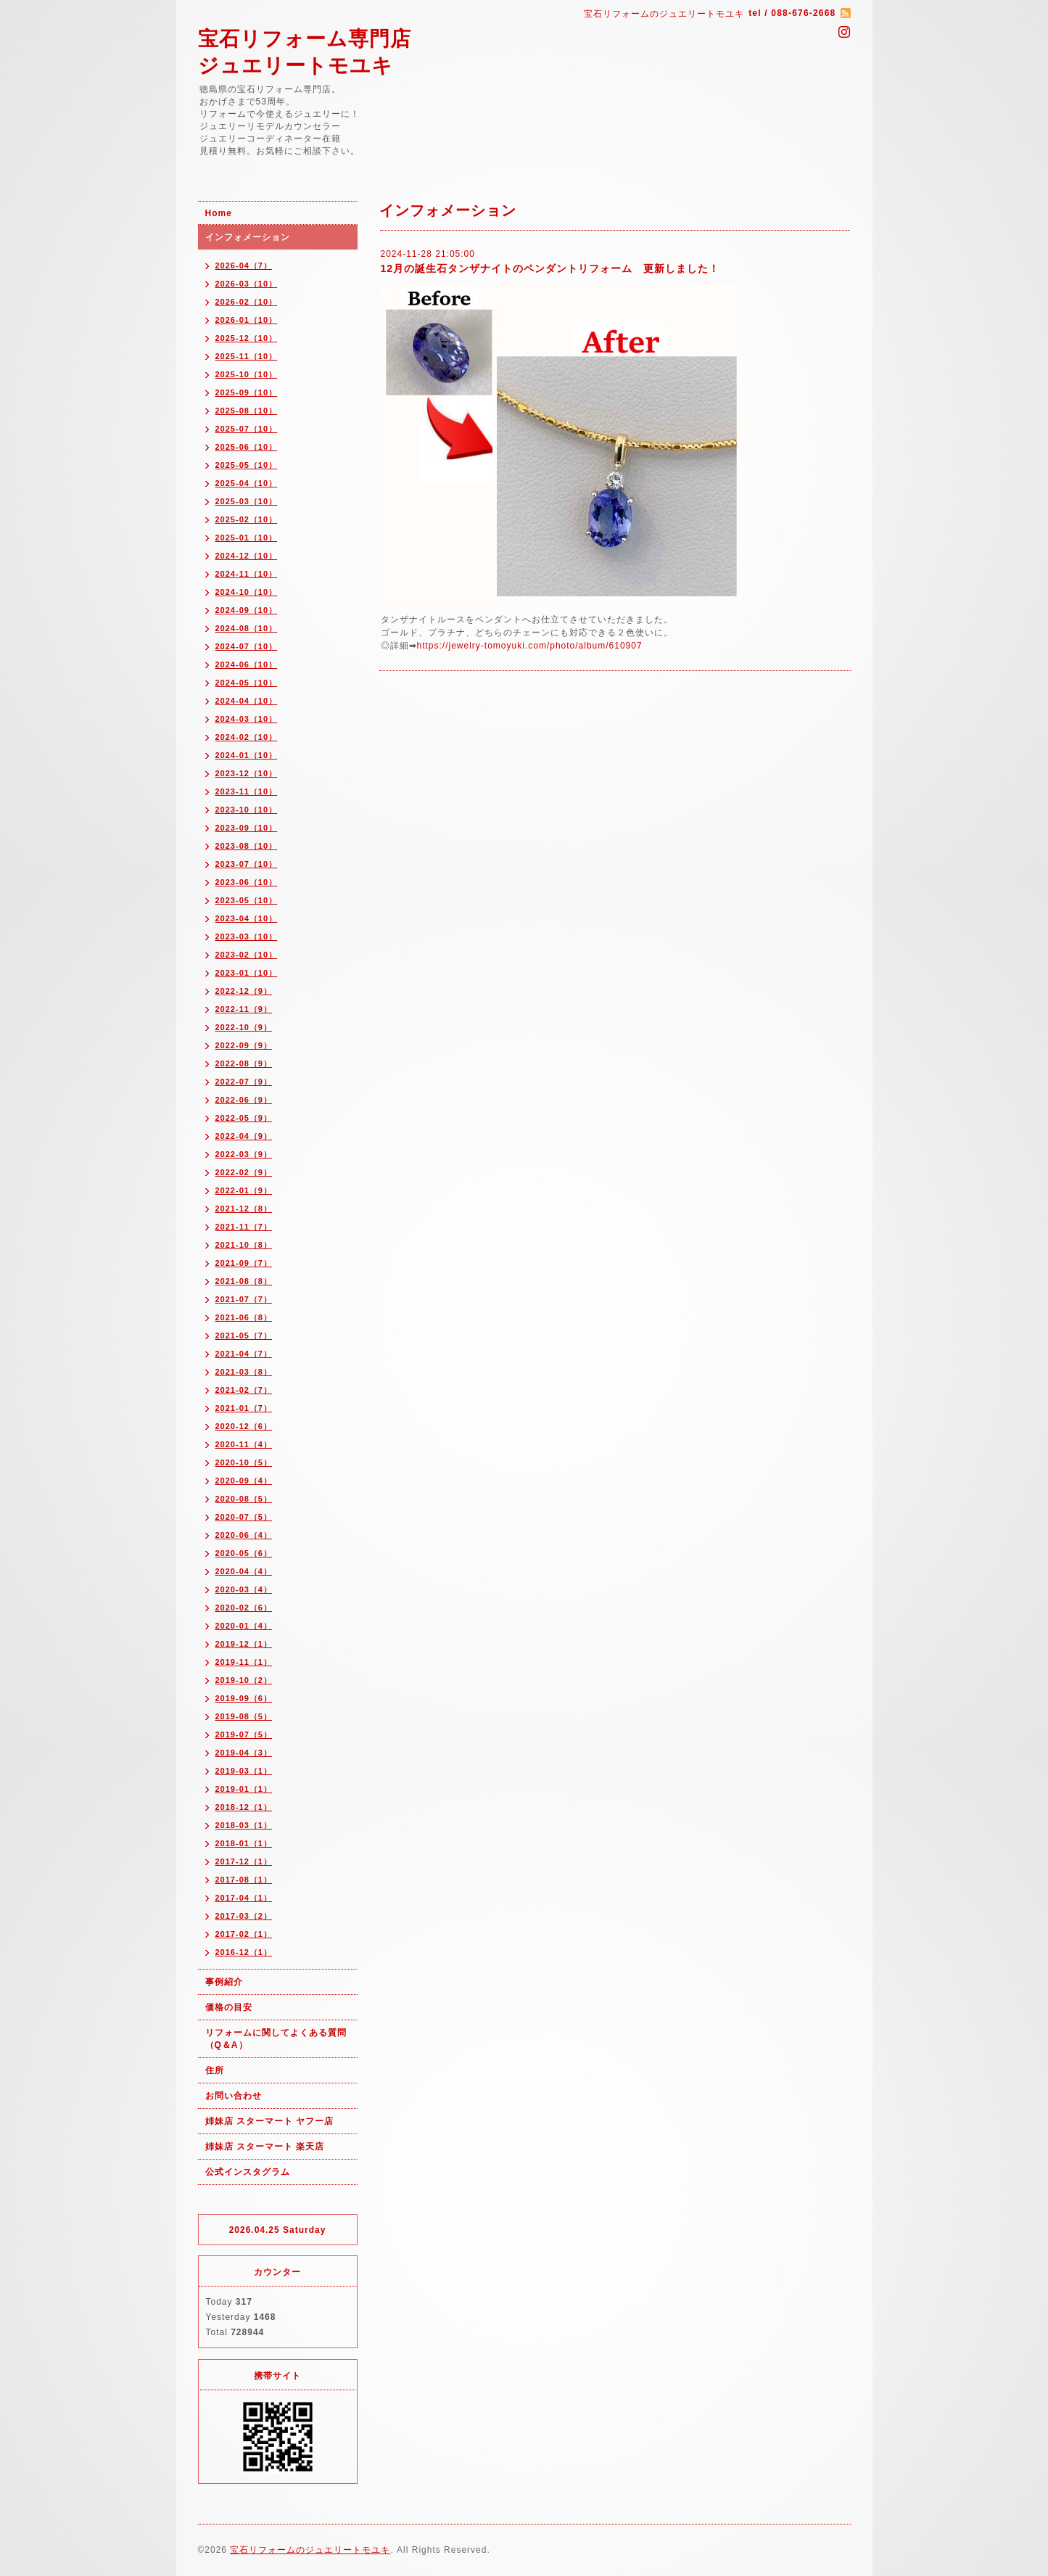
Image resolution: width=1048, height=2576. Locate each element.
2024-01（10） (246, 755)
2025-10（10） (246, 374)
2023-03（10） (246, 936)
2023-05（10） (246, 900)
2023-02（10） (246, 954)
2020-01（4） (244, 1625)
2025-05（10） (246, 465)
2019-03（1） (244, 1770)
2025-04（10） (246, 483)
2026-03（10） (246, 283)
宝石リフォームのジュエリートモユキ (310, 2550)
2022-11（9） (244, 1009)
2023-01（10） (246, 972)
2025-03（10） (246, 501)
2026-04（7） (244, 265)
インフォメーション (247, 237)
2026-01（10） (246, 320)
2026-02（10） (246, 301)
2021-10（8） (244, 1244)
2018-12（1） (244, 1807)
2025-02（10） (246, 519)
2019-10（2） (244, 1680)
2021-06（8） (244, 1317)
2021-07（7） (244, 1299)
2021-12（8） (244, 1208)
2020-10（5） (244, 1462)
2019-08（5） (244, 1716)
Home (218, 213)
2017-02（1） (244, 1934)
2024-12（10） (246, 555)
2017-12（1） (244, 1861)
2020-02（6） (244, 1607)
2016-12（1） (244, 1952)
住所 (214, 2070)
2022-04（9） (244, 1136)
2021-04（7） (244, 1353)
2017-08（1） (244, 1879)
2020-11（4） (244, 1444)
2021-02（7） (244, 1390)
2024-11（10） (246, 573)
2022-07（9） (244, 1081)
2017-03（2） (244, 1916)
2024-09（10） (246, 610)
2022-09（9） (244, 1045)
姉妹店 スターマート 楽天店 (265, 2146)
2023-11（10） (246, 791)
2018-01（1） (244, 1843)
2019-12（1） (244, 1643)
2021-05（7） (244, 1335)
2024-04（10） (246, 700)
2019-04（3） (244, 1752)
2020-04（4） (244, 1571)
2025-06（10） (246, 447)
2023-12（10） (246, 773)
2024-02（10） (246, 737)
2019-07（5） (244, 1734)
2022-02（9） (244, 1172)
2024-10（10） (246, 592)
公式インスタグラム (247, 2172)
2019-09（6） (244, 1698)
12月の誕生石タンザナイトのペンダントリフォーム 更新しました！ (550, 268)
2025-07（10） (246, 428)
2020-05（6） (244, 1553)
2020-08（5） (244, 1498)
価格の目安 (228, 2007)
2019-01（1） (244, 1789)
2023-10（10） (246, 809)
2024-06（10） (246, 664)
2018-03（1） (244, 1825)
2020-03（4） (244, 1589)
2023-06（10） (246, 882)
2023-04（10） (246, 918)
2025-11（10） (246, 356)
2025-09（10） (246, 392)
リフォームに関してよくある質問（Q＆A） (276, 2039)
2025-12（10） (246, 338)
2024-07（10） (246, 646)
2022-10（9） (244, 1027)
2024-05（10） (246, 682)
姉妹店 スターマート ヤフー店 (269, 2121)
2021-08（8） (244, 1281)
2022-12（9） (244, 991)
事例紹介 (224, 1982)
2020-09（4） (244, 1480)
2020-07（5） (244, 1517)
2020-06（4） (244, 1535)
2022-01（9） (244, 1190)
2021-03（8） (244, 1371)
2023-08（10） (246, 845)
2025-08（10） (246, 410)
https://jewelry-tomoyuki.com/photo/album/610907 (530, 646)
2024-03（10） (246, 719)
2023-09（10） (246, 827)
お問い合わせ (233, 2096)
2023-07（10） (246, 864)
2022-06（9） (244, 1099)
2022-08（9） (244, 1063)
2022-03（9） (244, 1154)
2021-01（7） (244, 1408)
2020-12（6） (244, 1426)
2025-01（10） (246, 537)
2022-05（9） (244, 1118)
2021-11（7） (244, 1226)
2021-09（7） (244, 1263)
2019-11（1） (244, 1662)
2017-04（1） (244, 1897)
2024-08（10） (246, 628)
